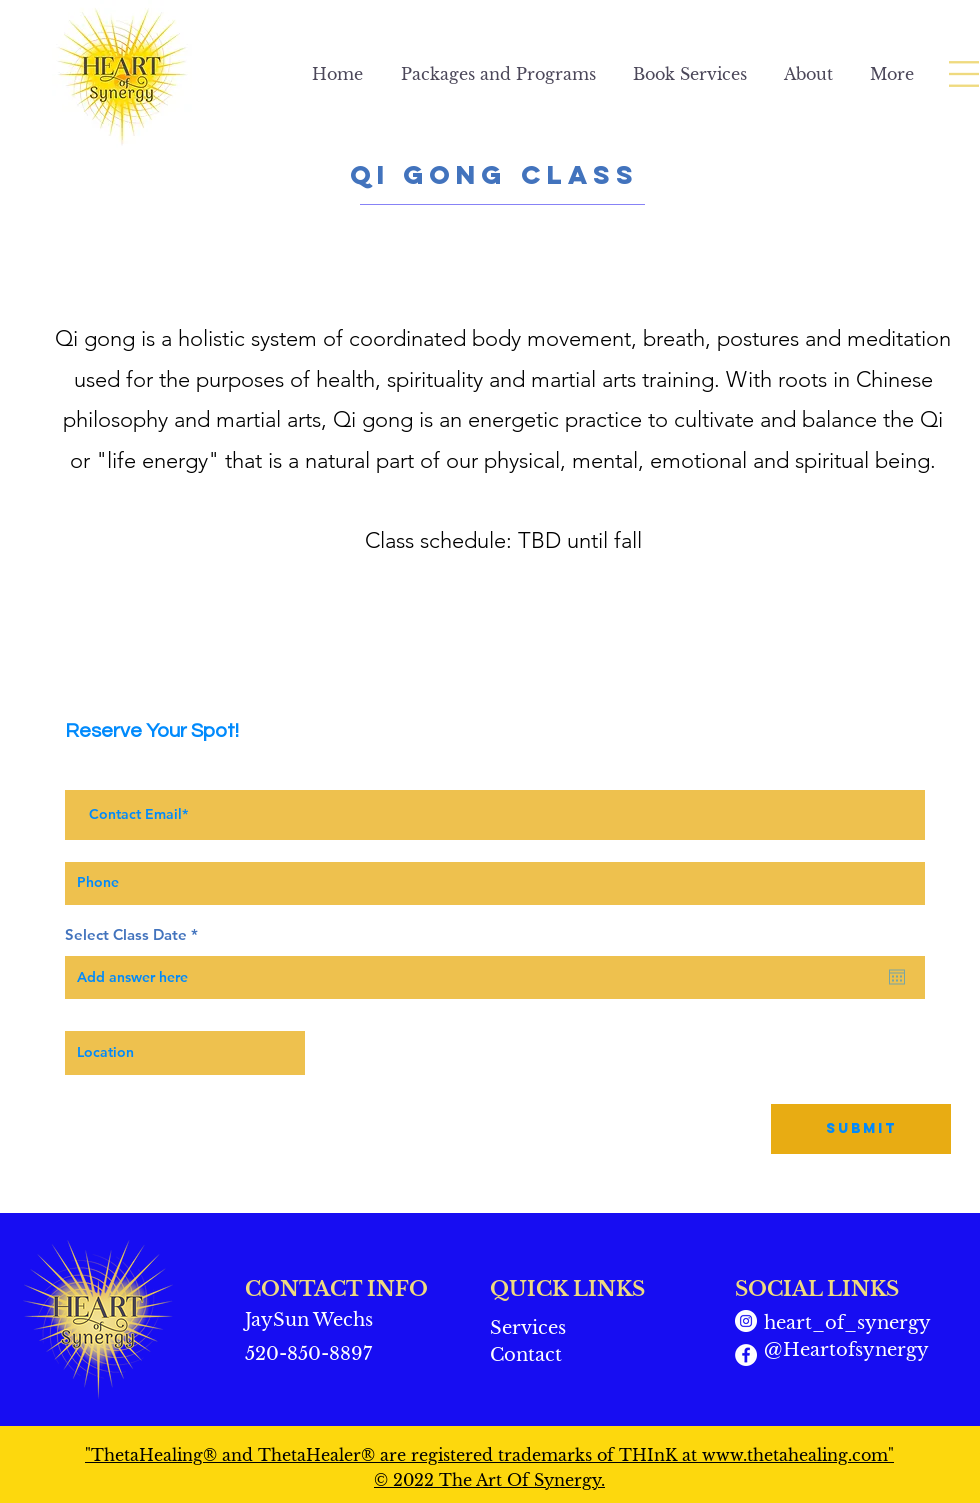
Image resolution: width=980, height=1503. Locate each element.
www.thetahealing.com (795, 1455)
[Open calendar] (897, 977)
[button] (964, 74)
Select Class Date (135, 934)
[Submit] (861, 1129)
